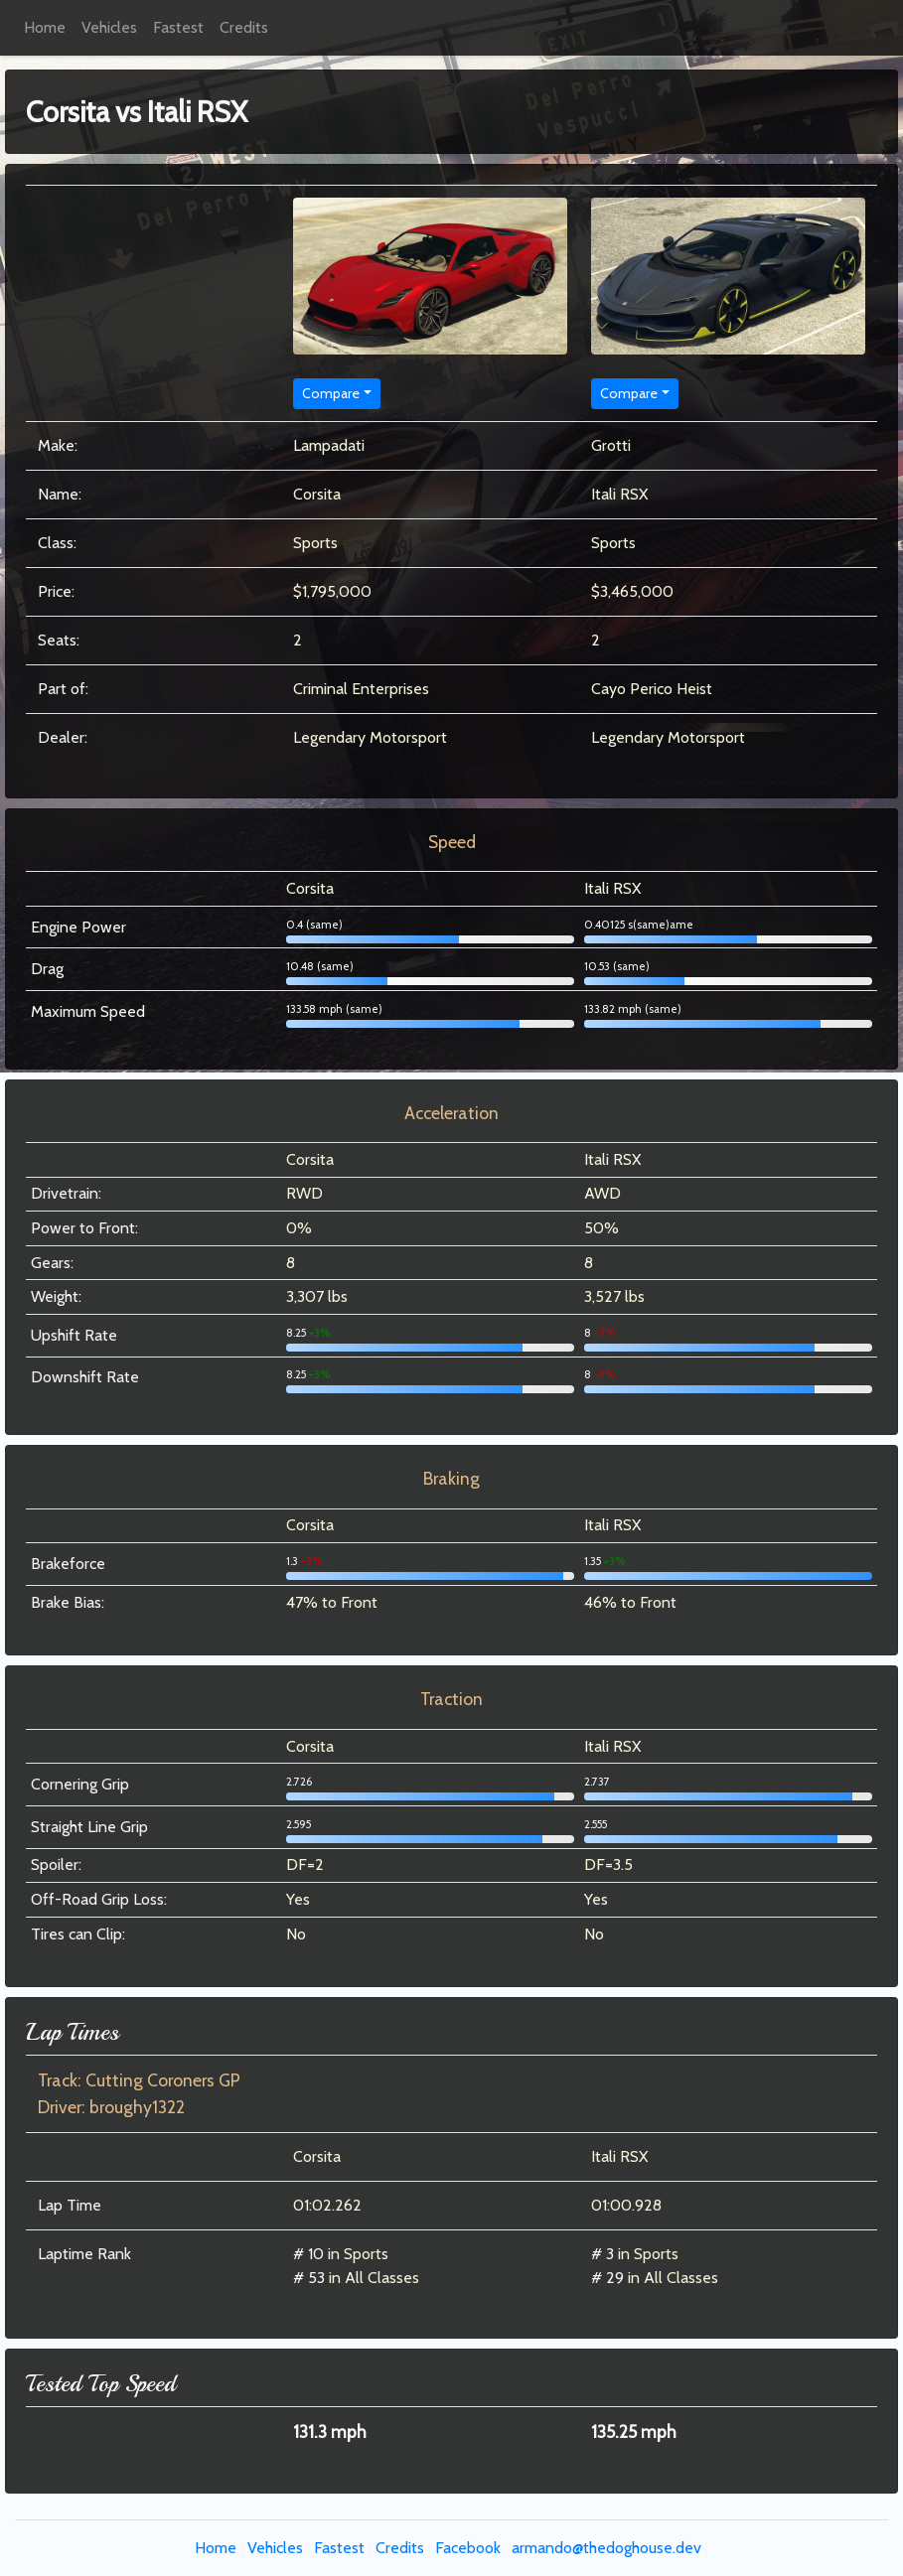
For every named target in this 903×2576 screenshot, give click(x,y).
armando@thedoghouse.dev (606, 2547)
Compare (331, 393)
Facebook (468, 2547)
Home (45, 27)
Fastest (178, 27)
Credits (244, 27)
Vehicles (109, 27)
